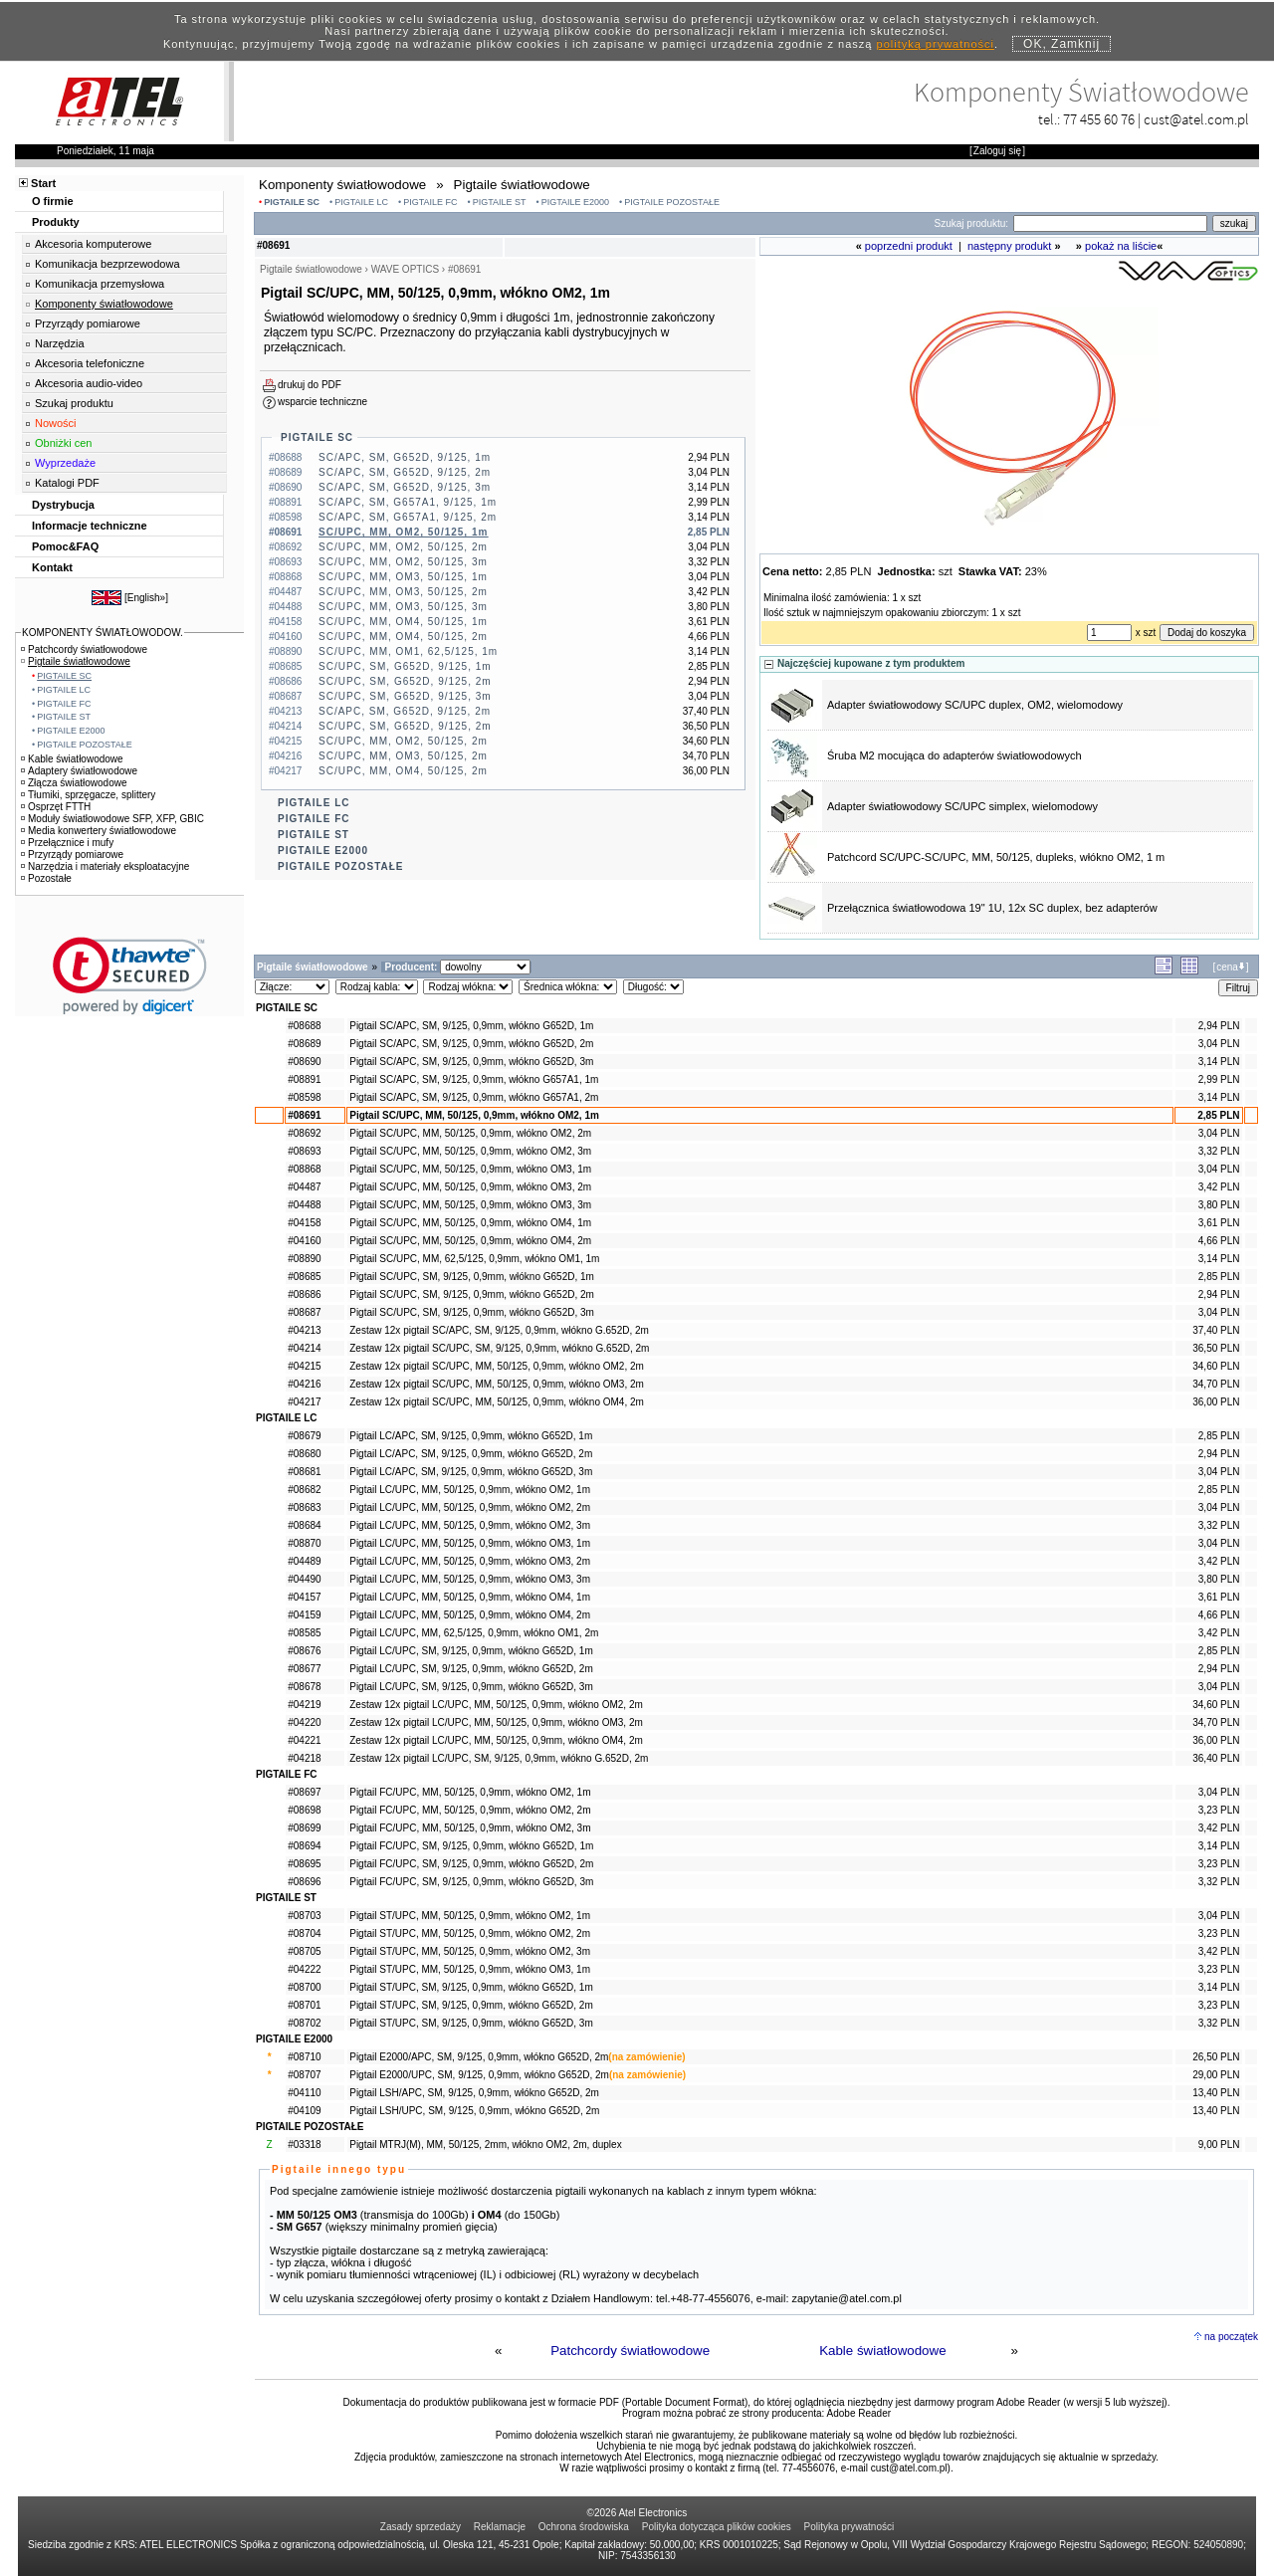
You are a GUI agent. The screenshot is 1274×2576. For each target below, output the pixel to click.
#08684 (304, 1525)
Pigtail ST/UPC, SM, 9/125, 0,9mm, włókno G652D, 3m (471, 2023)
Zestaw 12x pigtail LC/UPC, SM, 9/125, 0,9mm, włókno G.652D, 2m (498, 1758)
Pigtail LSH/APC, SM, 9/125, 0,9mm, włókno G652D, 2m (474, 2092)
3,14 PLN (1219, 1061)
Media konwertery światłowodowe (98, 830)
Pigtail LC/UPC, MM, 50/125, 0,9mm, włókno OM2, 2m (469, 1507)
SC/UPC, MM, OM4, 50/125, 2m (403, 636)
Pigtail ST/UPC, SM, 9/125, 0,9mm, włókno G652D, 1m (471, 1987)
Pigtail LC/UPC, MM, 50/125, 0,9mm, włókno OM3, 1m (469, 1543)
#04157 (304, 1597)
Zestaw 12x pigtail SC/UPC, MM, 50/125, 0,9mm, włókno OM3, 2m (496, 1384)
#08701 (304, 2005)
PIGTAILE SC (291, 202)
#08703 (304, 1915)
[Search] (1110, 223)
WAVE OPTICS (405, 269)
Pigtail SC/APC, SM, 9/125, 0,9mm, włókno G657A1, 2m (473, 1097)
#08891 (304, 1079)
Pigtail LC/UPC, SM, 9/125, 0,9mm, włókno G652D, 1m (471, 1650)
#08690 (304, 1061)
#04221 (304, 1740)
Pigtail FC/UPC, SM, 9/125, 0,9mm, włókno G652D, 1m (471, 1845)
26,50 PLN (1215, 2056)
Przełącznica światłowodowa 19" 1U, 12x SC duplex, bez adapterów (992, 908)
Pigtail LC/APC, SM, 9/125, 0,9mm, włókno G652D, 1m (470, 1435)
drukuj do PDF (309, 384)
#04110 (304, 2092)
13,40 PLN (1215, 2092)
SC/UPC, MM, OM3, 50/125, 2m (403, 591)
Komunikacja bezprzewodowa (107, 264)
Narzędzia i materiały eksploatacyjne (105, 866)
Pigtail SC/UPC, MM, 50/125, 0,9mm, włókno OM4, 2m (470, 1240)
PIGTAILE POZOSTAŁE (672, 202)
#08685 (304, 1276)
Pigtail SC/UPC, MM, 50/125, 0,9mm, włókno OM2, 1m (474, 1115)
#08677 (304, 1668)
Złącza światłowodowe (74, 782)
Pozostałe (46, 878)
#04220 (304, 1722)
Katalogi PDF (67, 483)
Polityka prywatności (849, 2526)
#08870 (304, 1543)
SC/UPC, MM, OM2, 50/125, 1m (403, 532)
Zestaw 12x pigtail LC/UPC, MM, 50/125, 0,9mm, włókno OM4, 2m (496, 1740)
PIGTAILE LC (361, 202)
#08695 (304, 1863)
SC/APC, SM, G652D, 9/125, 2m (404, 472)
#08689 (304, 1043)
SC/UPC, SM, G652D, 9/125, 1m (405, 666)
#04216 (304, 1384)
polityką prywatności (935, 44)
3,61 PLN (1219, 1222)
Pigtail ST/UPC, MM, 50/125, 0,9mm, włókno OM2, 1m (469, 1915)
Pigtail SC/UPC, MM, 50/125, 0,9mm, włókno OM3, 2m (470, 1186)
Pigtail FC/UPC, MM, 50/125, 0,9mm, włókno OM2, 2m (469, 1810)
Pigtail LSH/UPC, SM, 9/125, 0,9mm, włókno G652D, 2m (474, 2110)
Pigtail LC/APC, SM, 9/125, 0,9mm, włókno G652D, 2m (470, 1453)
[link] (130, 976)
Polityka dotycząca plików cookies (716, 2526)
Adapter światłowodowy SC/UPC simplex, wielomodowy (962, 806)
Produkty (56, 222)
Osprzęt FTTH (56, 806)
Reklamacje (500, 2526)
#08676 (304, 1650)
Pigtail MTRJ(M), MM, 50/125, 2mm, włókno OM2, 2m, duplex (485, 2144)
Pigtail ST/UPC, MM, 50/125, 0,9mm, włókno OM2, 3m (469, 1951)
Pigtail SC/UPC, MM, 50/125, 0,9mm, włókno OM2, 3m (470, 1151)
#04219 (304, 1704)
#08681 (304, 1471)
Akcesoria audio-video (88, 383)
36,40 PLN (1215, 1758)
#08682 (304, 1489)
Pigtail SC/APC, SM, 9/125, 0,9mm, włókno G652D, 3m (471, 1061)
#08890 (304, 1258)
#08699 (304, 1828)
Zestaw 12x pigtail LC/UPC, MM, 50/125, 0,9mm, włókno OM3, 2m (496, 1722)
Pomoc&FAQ (65, 546)
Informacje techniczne (89, 526)
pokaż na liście (1121, 246)
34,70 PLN (1215, 1384)
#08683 (304, 1507)
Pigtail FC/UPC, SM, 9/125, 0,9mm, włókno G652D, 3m (471, 1881)
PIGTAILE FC (430, 202)
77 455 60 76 (1099, 118)
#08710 (304, 2056)
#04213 (304, 1330)
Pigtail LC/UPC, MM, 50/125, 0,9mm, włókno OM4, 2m (469, 1615)
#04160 (304, 1240)
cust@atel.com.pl (1196, 118)
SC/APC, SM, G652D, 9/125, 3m (404, 487)
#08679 (304, 1435)
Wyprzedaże (65, 463)
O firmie (53, 201)
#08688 (304, 1025)
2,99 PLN (1219, 1079)
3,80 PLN (1219, 1204)
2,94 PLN (1219, 1025)
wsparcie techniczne (322, 401)
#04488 (304, 1204)
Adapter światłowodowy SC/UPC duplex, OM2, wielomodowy (975, 705)
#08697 (304, 1792)
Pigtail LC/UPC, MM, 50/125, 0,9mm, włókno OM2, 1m (469, 1489)
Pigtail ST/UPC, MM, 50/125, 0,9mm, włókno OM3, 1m (469, 1969)
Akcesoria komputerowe (93, 244)
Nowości (56, 423)
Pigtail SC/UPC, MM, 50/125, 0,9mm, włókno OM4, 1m (470, 1222)
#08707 (304, 2074)
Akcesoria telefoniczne (89, 363)
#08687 (304, 1312)
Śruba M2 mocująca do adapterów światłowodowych (954, 755)
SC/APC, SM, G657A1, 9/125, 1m (407, 502)
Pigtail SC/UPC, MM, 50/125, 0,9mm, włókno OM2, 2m (470, 1133)
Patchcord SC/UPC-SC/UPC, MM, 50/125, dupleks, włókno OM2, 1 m (996, 857)
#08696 (304, 1881)
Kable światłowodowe (882, 2350)
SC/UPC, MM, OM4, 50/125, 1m (403, 621)
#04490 (304, 1579)
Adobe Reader (859, 2413)
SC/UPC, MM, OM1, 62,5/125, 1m (408, 651)
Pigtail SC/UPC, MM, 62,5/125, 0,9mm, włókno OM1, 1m (474, 1258)
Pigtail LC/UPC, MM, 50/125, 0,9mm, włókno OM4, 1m (469, 1597)
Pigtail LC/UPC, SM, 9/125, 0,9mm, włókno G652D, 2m (471, 1668)
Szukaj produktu (74, 403)
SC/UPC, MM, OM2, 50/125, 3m (403, 561)
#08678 (304, 1686)
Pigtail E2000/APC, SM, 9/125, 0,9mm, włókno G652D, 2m (478, 2056)
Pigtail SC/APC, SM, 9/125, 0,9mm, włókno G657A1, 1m (473, 1079)
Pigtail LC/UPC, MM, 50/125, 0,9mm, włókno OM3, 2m (469, 1561)
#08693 (304, 1151)
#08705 (304, 1951)
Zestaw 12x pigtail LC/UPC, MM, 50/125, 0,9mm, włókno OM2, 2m (496, 1704)
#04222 (304, 1969)
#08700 (304, 1987)
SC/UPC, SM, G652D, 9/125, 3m (405, 696)
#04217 (304, 1401)
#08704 (304, 1933)
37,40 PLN (1215, 1330)
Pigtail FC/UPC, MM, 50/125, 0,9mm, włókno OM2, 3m (469, 1828)
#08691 (304, 1115)
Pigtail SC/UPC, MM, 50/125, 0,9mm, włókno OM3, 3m (470, 1204)
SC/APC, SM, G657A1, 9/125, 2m (407, 517)
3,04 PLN (1219, 1043)
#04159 (304, 1615)
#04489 (304, 1561)
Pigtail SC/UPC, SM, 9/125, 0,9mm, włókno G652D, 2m (471, 1294)
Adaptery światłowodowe (79, 770)
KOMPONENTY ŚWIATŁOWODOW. (102, 632)
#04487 (304, 1186)
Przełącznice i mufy (67, 842)
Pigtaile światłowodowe (75, 661)
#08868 (304, 1169)
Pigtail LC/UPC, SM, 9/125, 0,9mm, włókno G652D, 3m (471, 1686)
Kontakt (52, 567)
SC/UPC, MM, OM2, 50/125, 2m (403, 546)
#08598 (304, 1097)
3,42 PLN (1219, 1186)
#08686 (304, 1294)
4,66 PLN (1219, 1240)
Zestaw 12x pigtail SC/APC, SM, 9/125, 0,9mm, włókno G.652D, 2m (499, 1330)
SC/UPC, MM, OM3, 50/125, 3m (403, 606)
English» (146, 597)
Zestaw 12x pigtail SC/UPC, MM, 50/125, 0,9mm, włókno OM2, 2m (496, 1366)
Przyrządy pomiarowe (87, 323)
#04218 (304, 1758)
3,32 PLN (1219, 1151)
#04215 (304, 1366)
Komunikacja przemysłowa (99, 284)
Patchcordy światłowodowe (630, 2350)
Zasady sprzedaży (420, 2526)
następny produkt (1009, 246)
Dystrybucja (63, 505)
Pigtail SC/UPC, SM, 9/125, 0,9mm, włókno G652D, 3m (471, 1312)
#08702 (304, 2023)
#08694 (304, 1845)
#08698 (304, 1810)
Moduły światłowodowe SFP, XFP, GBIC (112, 818)
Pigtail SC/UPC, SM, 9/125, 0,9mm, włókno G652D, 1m (471, 1276)
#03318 (304, 2144)
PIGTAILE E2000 (575, 202)
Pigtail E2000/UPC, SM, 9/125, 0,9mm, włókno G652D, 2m (479, 2074)
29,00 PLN (1215, 2074)
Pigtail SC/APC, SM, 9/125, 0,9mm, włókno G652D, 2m (471, 1043)
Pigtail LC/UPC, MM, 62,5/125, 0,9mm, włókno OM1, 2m (473, 1632)
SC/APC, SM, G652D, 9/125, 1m (404, 457)
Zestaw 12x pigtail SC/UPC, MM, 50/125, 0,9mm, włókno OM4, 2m (496, 1401)
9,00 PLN (1219, 2144)
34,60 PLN (1215, 1366)
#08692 (304, 1133)
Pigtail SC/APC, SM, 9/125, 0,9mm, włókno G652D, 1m (471, 1025)
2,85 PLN (1218, 1115)
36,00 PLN (1215, 1401)
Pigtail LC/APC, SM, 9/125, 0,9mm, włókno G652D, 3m (470, 1471)
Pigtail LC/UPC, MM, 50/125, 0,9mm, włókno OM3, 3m (469, 1579)
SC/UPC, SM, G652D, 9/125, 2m (405, 681)
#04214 (304, 1348)
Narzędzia (60, 343)
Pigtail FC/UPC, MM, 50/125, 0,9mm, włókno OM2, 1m (469, 1792)
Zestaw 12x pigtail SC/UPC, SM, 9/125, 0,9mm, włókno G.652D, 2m (499, 1348)
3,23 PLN (1219, 1810)
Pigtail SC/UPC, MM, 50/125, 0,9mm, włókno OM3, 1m (470, 1169)
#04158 (304, 1222)
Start (43, 183)
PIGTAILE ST (500, 202)
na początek (1231, 2336)
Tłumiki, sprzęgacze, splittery (88, 794)
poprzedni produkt (909, 246)
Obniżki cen (63, 443)
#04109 (304, 2110)
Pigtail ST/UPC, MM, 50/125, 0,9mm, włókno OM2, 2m (469, 1933)
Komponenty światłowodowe (104, 304)
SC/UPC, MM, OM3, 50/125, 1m (403, 576)
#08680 (304, 1453)
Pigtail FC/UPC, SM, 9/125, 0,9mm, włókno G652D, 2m (471, 1863)
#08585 (304, 1632)
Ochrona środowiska (583, 2526)
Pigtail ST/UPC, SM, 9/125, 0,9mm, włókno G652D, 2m (471, 2005)
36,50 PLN (1215, 1348)
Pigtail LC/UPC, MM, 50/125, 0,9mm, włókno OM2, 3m (469, 1525)
